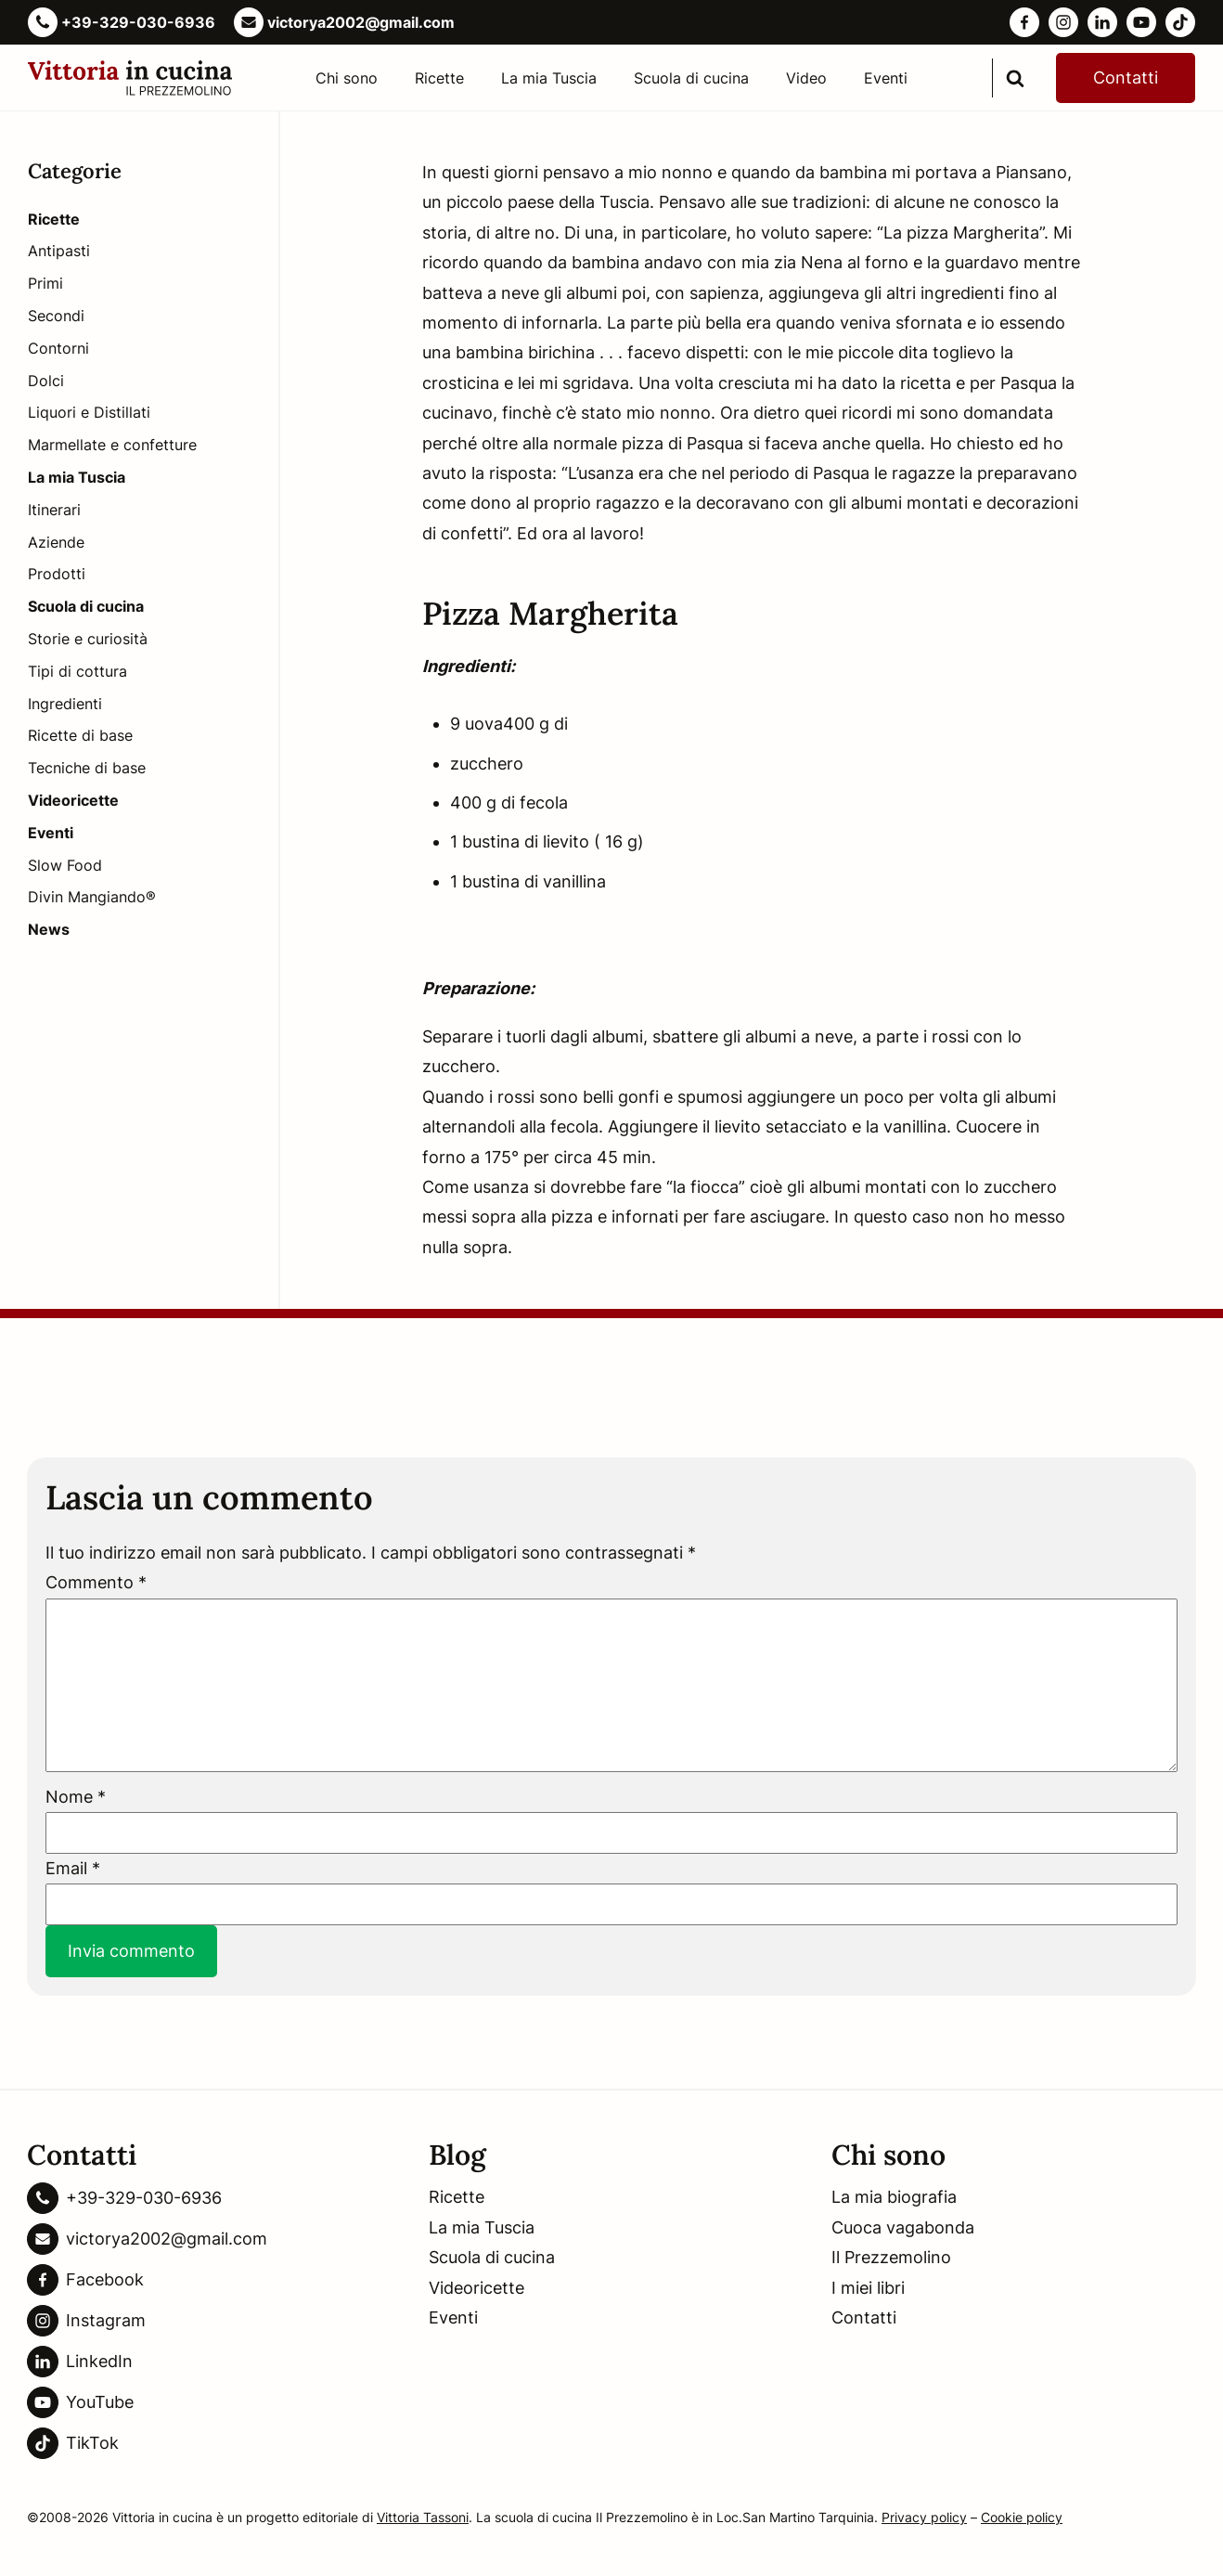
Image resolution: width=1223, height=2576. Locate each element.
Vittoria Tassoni (423, 2517)
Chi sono (346, 78)
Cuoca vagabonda (902, 2227)
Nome (75, 1796)
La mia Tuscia (549, 78)
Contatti (1125, 77)
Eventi (886, 78)
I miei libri (868, 2288)
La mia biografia (894, 2197)
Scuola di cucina (691, 78)
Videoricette (476, 2288)
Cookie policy (1021, 2517)
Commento (96, 1582)
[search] (1015, 78)
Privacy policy (924, 2517)
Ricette (439, 78)
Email (72, 1868)
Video (806, 78)
